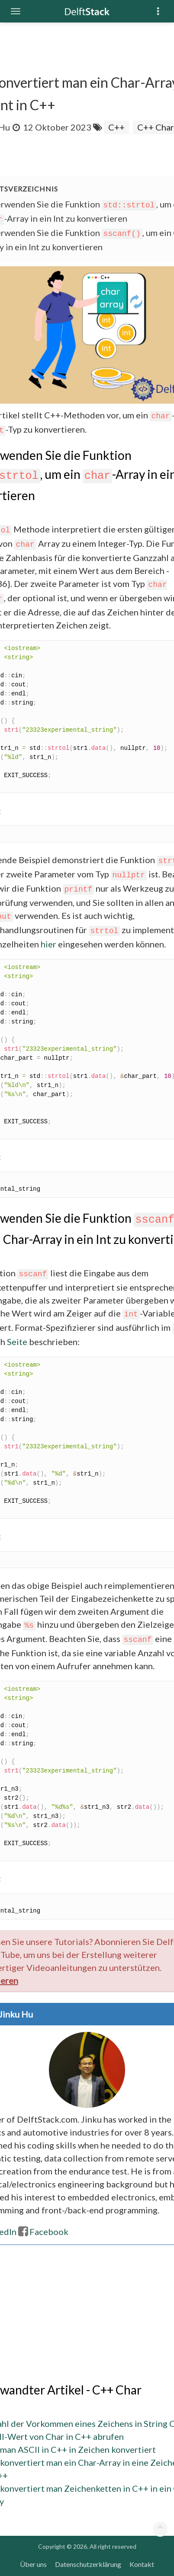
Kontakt (141, 2564)
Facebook (43, 2231)
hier (48, 944)
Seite (17, 1341)
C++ (116, 127)
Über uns (33, 2564)
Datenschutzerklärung (88, 2564)
